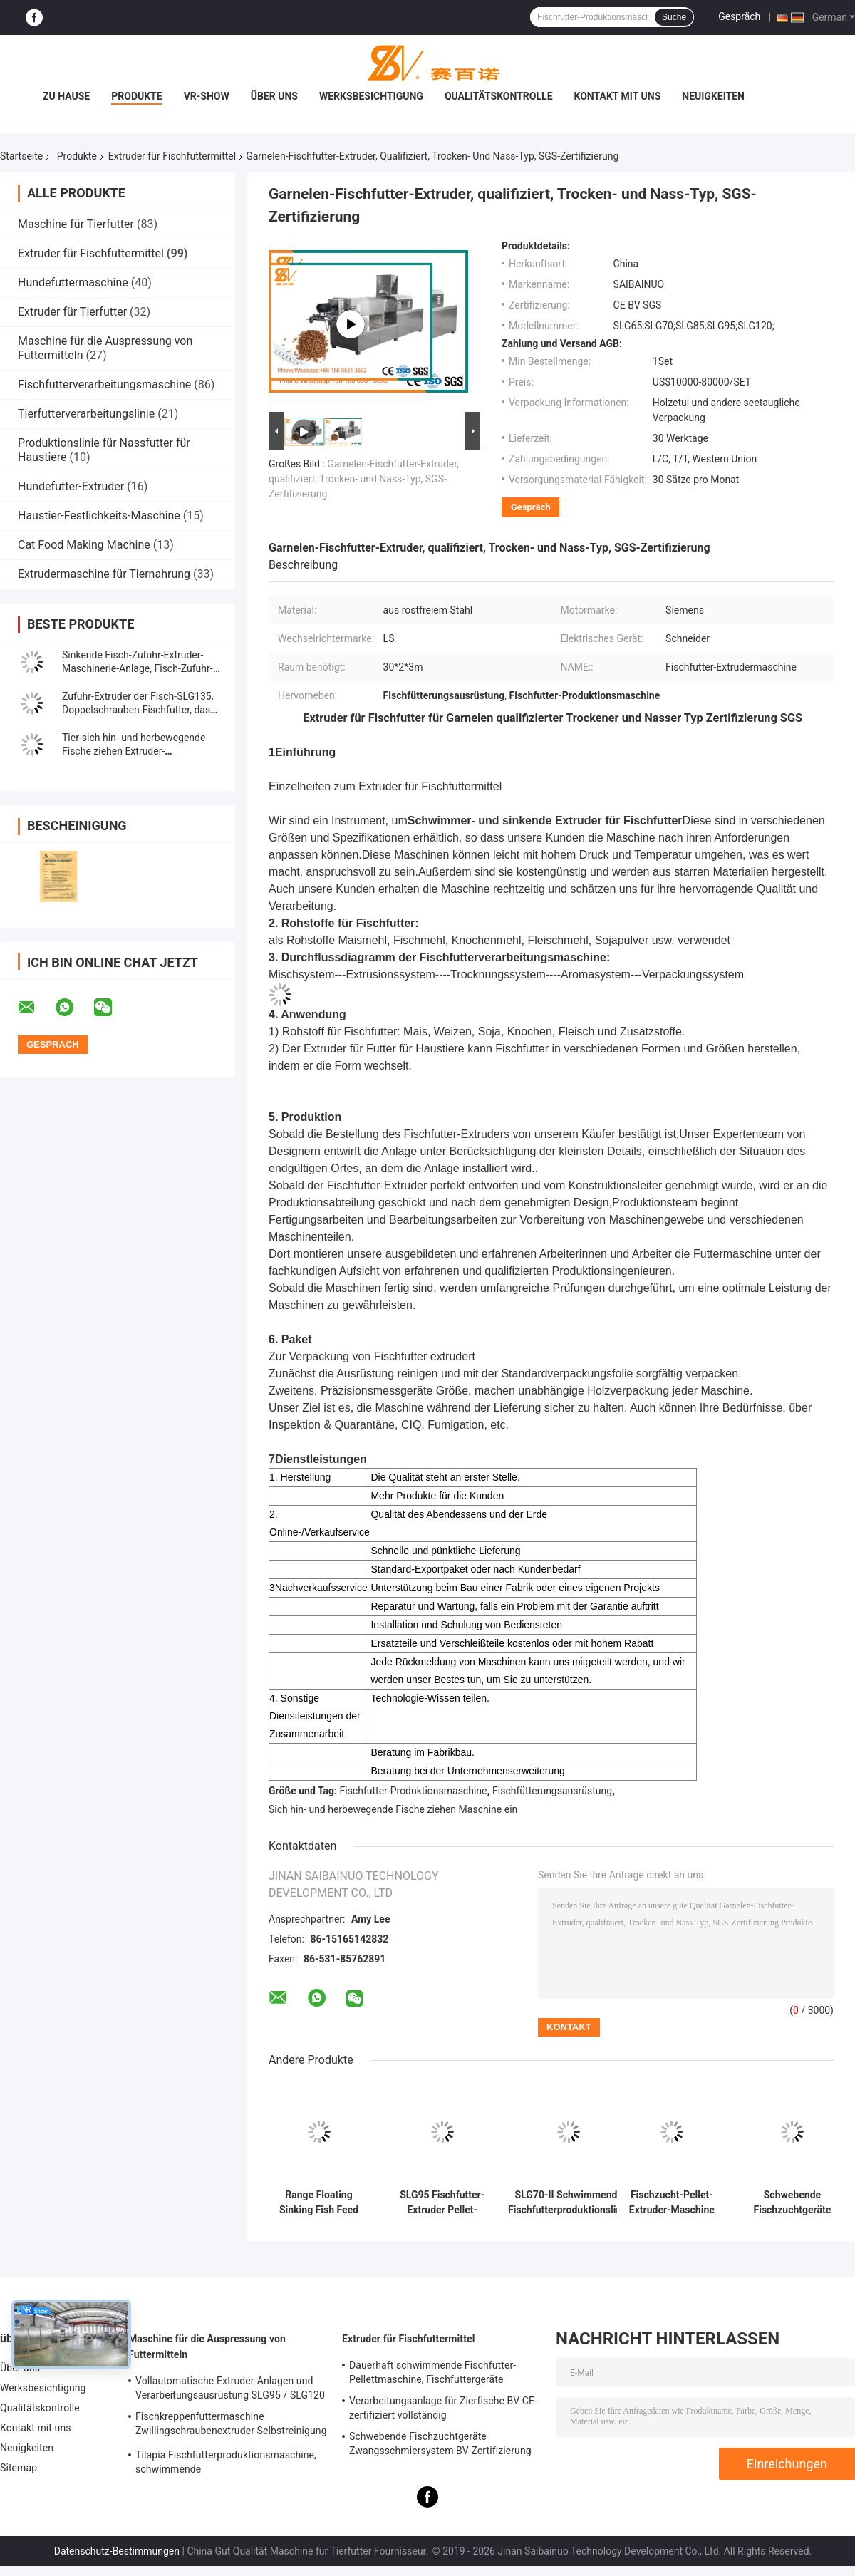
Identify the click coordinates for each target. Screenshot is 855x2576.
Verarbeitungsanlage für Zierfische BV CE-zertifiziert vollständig (443, 2408)
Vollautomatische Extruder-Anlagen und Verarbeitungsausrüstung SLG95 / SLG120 (230, 2388)
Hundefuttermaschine (73, 282)
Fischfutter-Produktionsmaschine (413, 1790)
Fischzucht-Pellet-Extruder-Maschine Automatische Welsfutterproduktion (672, 2202)
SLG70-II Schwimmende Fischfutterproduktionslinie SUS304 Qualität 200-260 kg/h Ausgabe (569, 2202)
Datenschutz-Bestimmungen (117, 2551)
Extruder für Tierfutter (72, 312)
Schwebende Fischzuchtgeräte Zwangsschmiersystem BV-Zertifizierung (792, 2202)
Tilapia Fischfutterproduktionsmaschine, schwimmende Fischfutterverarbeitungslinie (225, 2464)
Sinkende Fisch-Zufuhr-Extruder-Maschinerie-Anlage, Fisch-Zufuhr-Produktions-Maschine (137, 668)
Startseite (21, 156)
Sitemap (18, 2467)
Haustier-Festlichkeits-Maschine (99, 515)
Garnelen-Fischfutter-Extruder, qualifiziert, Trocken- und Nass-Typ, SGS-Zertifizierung (364, 479)
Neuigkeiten (713, 96)
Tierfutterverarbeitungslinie (86, 413)
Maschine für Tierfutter (76, 224)
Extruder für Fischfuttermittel (172, 156)
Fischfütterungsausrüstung (552, 1790)
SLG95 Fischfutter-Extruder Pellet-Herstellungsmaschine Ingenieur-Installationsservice (442, 2202)
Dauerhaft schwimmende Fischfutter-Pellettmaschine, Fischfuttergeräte (432, 2372)
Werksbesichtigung (371, 96)
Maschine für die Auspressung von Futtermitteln (207, 2346)
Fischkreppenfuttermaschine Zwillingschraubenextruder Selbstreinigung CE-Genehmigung (231, 2426)
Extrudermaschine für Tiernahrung (104, 574)
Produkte (136, 96)
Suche (674, 17)
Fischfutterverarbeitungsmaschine (104, 384)
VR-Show (206, 96)
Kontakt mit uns (617, 96)
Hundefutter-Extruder (71, 486)
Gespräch (739, 16)
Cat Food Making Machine (84, 545)
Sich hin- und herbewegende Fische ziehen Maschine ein (393, 1809)
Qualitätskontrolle (499, 96)
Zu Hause (66, 96)
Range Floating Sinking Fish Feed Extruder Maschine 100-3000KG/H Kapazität (319, 2202)
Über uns (274, 96)
